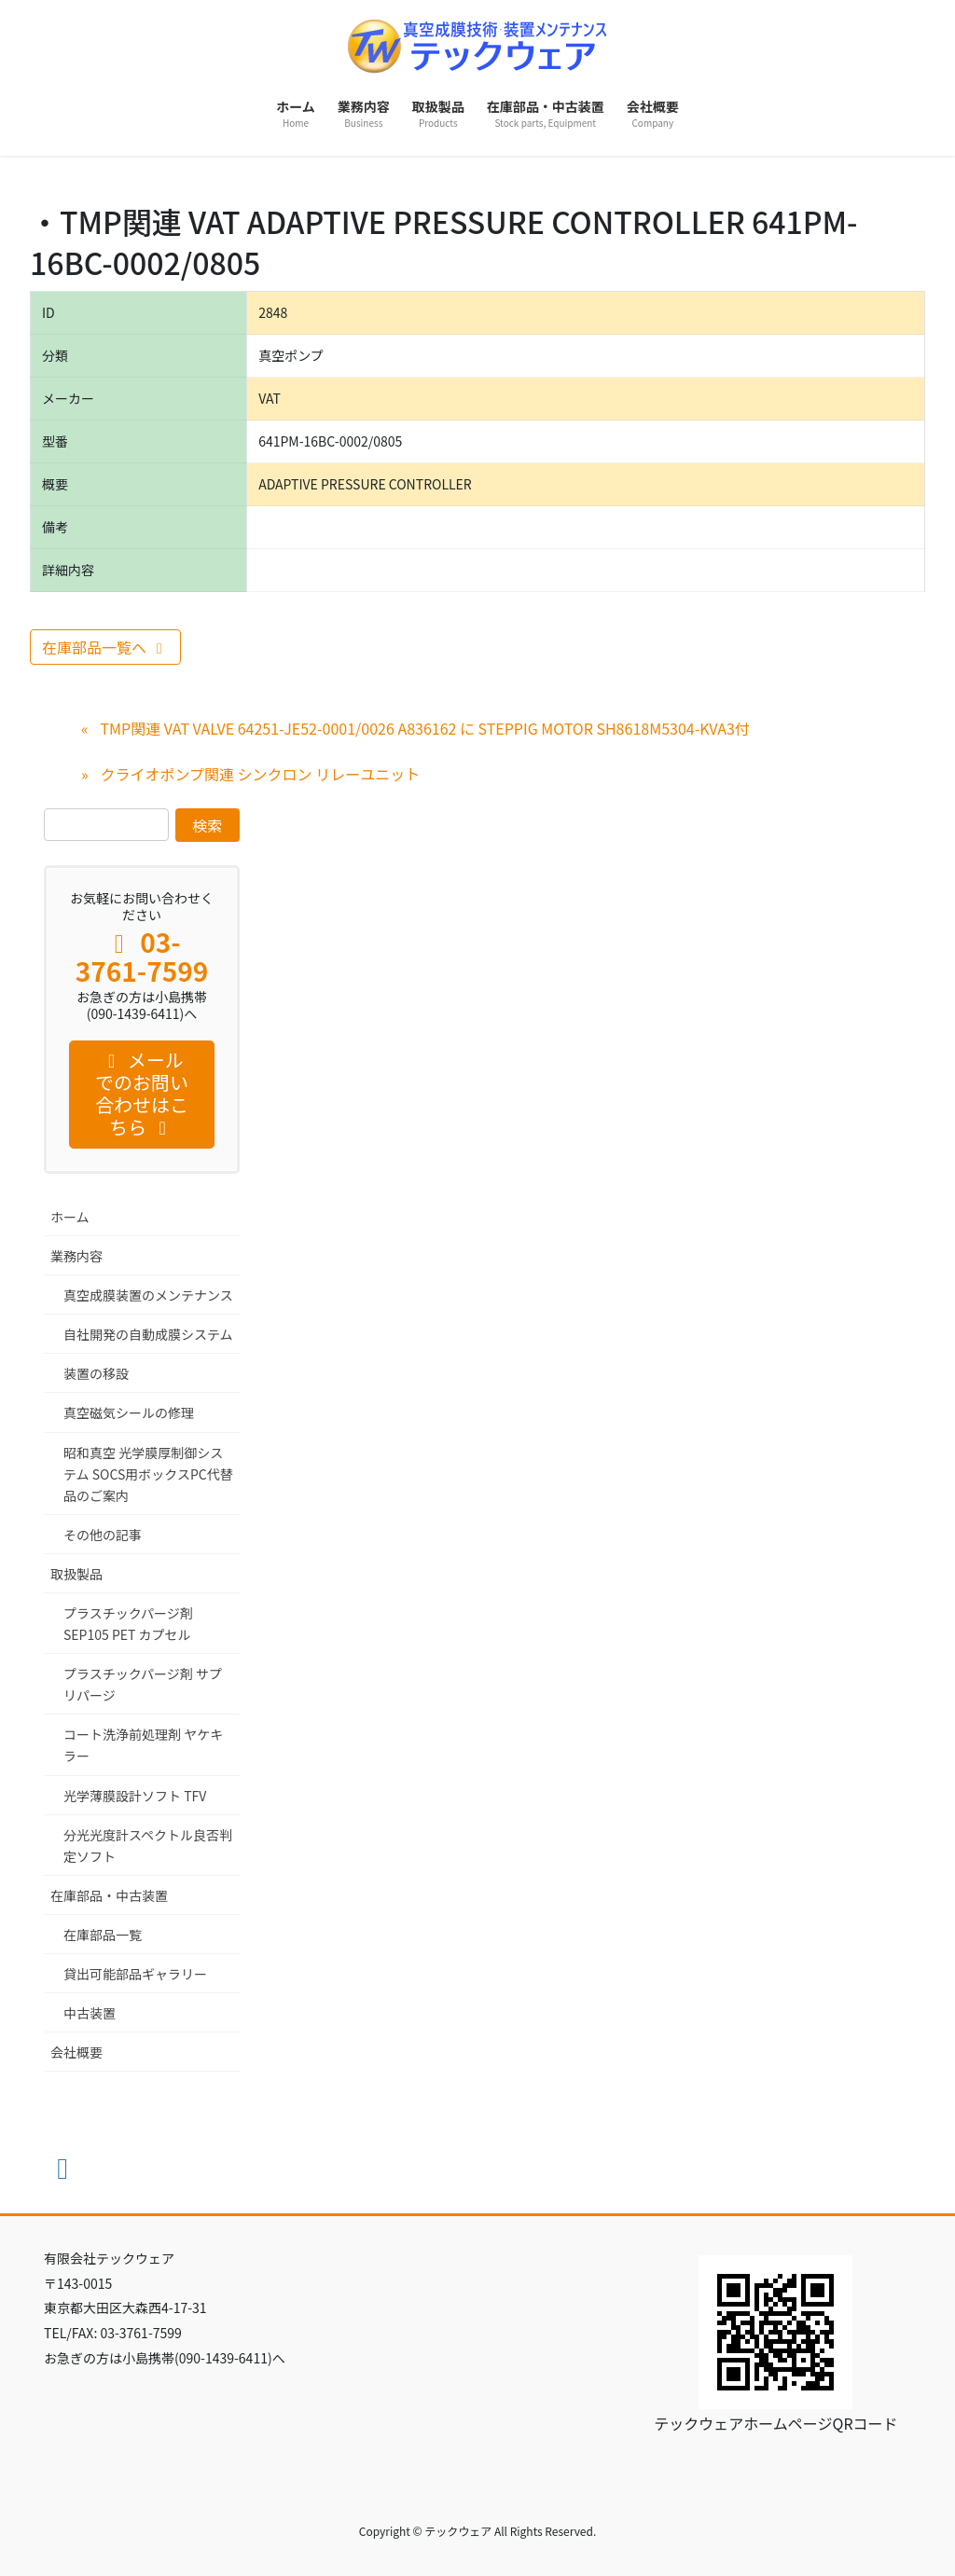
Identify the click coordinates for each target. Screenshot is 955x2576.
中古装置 (89, 2013)
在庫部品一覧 (102, 1934)
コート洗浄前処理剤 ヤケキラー (143, 1745)
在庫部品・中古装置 (109, 1895)
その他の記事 (102, 1534)
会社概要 (76, 2052)
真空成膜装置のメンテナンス (148, 1295)
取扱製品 (76, 1573)
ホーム (70, 1216)
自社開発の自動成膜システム (148, 1334)
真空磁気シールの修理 (128, 1412)
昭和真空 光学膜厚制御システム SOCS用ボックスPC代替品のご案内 (148, 1474)
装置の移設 (96, 1373)
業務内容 (76, 1256)
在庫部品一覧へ (105, 647)
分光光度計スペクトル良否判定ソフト (147, 1845)
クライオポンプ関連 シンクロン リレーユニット (260, 774)
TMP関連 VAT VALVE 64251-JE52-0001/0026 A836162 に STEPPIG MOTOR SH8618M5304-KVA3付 (424, 728)
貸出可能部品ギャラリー (135, 1973)
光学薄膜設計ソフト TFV (134, 1795)
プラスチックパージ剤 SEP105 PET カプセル (128, 1624)
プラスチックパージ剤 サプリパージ (142, 1684)
